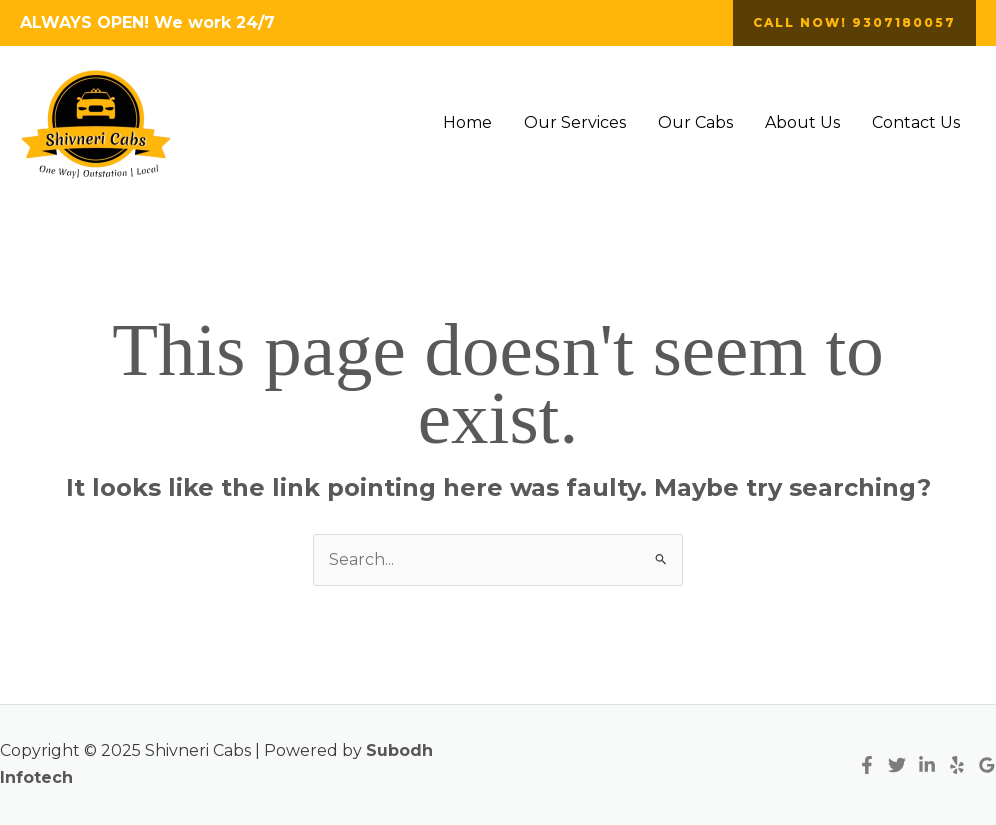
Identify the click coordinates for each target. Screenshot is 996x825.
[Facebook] (867, 765)
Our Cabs (695, 122)
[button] (854, 23)
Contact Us (916, 122)
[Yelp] (957, 765)
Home (467, 122)
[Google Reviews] (987, 765)
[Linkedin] (927, 765)
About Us (802, 122)
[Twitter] (897, 765)
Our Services (575, 122)
